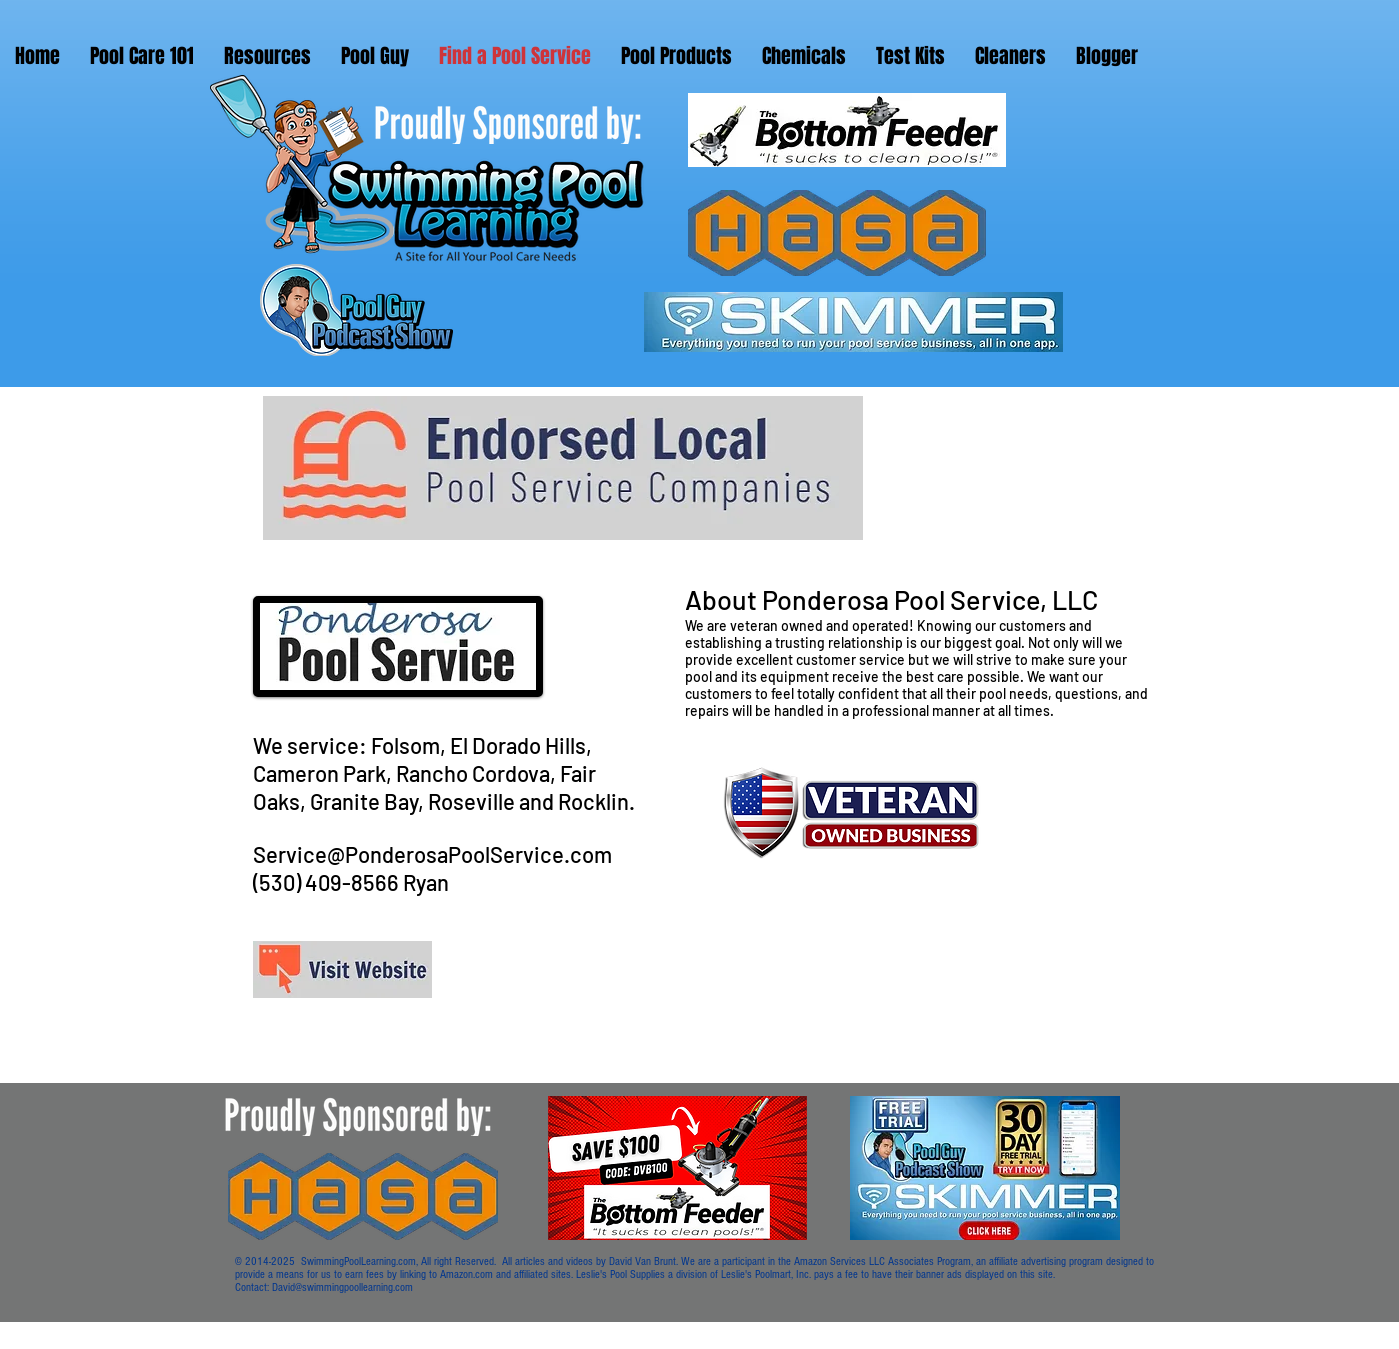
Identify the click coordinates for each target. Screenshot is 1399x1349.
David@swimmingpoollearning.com (342, 1287)
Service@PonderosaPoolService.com (432, 854)
